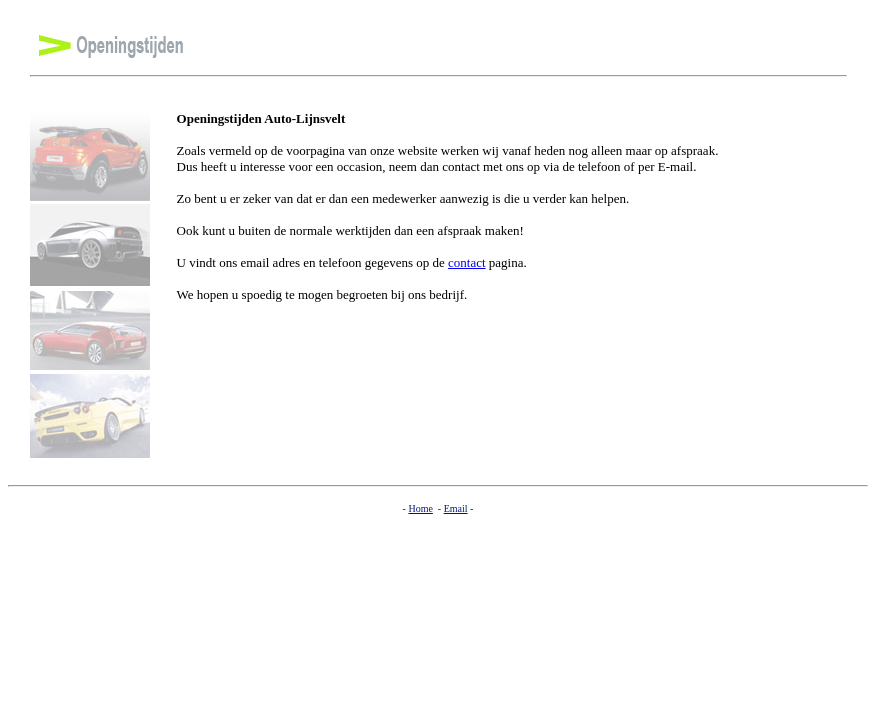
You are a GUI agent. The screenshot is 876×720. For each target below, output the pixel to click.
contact (467, 262)
